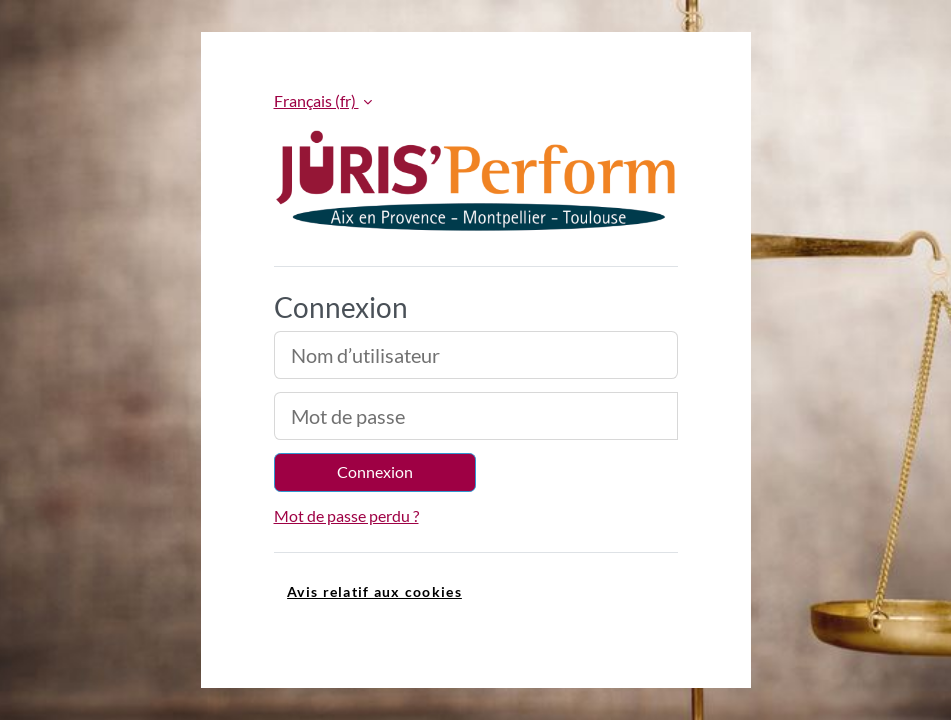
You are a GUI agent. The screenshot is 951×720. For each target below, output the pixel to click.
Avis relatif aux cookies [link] (374, 591)
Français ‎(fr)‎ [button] (316, 100)
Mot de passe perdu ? (346, 515)
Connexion (375, 471)
